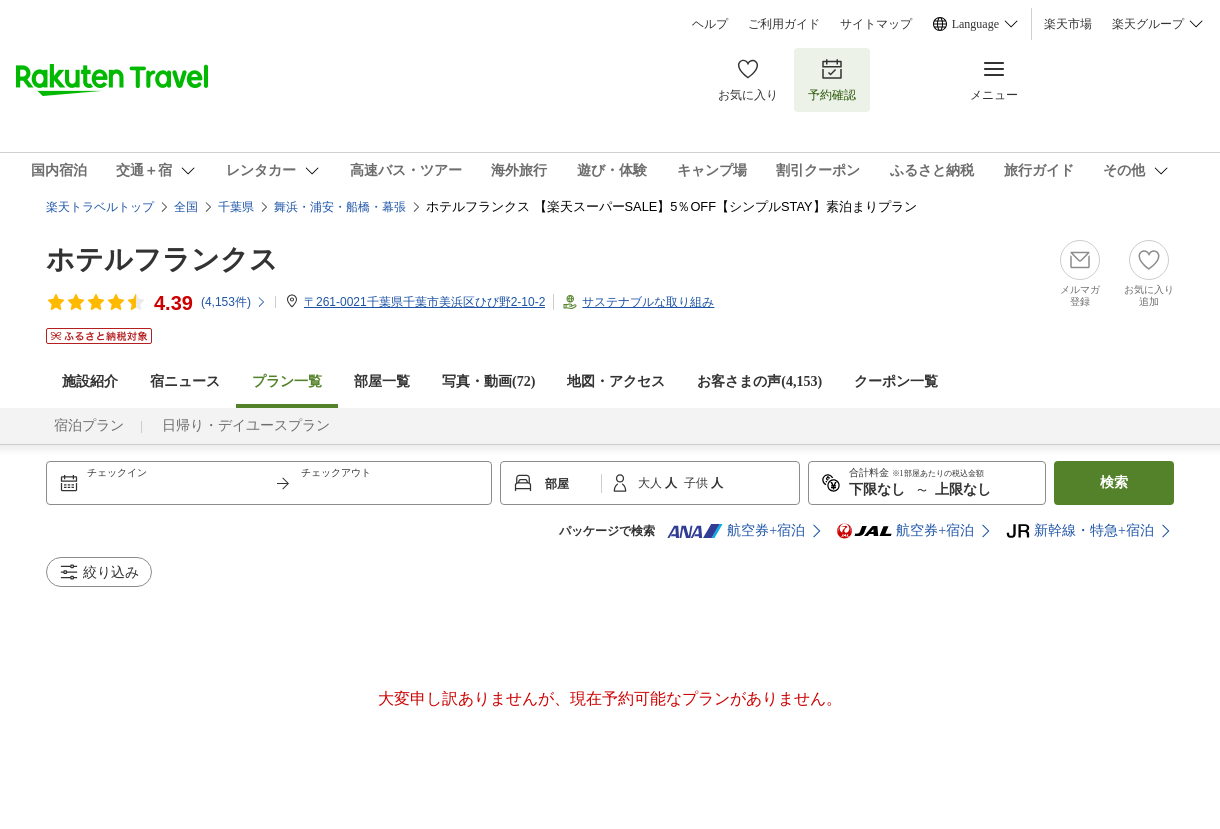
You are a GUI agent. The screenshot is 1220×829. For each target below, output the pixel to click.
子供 (697, 483)
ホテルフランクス (162, 259)
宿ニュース (185, 381)
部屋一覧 (382, 381)
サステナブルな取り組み (648, 302)
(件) (234, 302)
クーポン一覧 (896, 381)
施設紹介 (90, 381)
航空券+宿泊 (736, 531)
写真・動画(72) (488, 381)
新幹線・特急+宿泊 (1080, 531)
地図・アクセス (616, 381)
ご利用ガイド (784, 24)
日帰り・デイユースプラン (246, 425)
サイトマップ (876, 24)
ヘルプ (710, 24)
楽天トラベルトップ (100, 207)
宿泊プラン (89, 425)
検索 (1114, 482)
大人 (651, 483)
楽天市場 (1068, 24)
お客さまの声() (759, 381)
